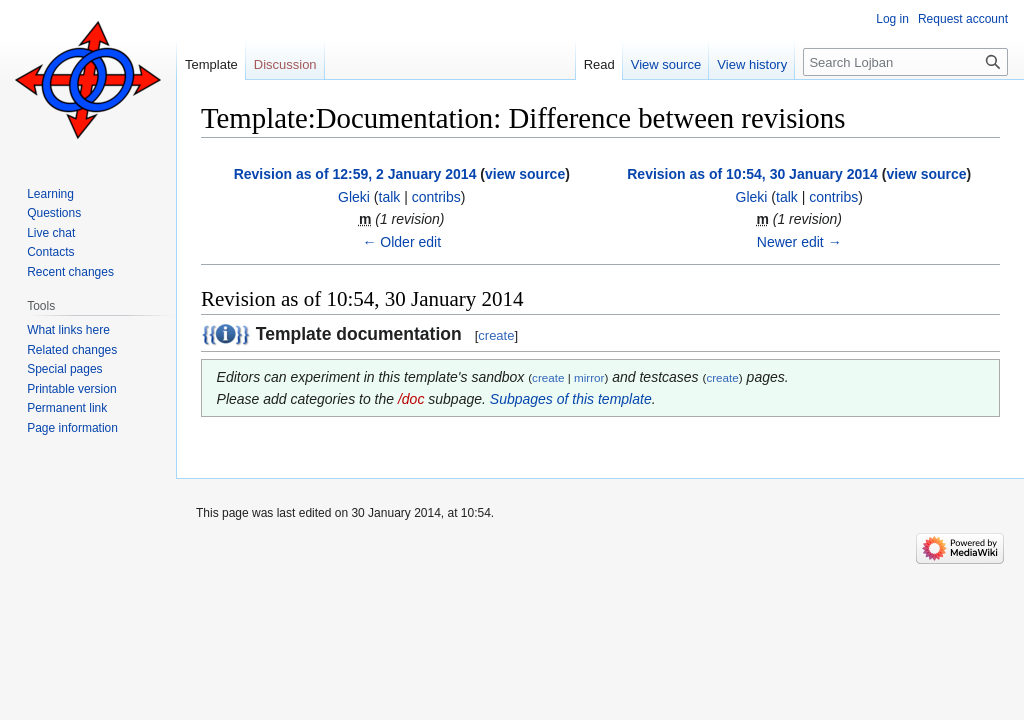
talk (390, 197)
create (496, 335)
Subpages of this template (571, 399)
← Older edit (401, 242)
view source (525, 174)
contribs (436, 197)
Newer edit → (799, 242)
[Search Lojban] (905, 62)
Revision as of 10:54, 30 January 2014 (752, 174)
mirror (589, 377)
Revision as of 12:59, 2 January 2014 (355, 174)
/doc (411, 399)
